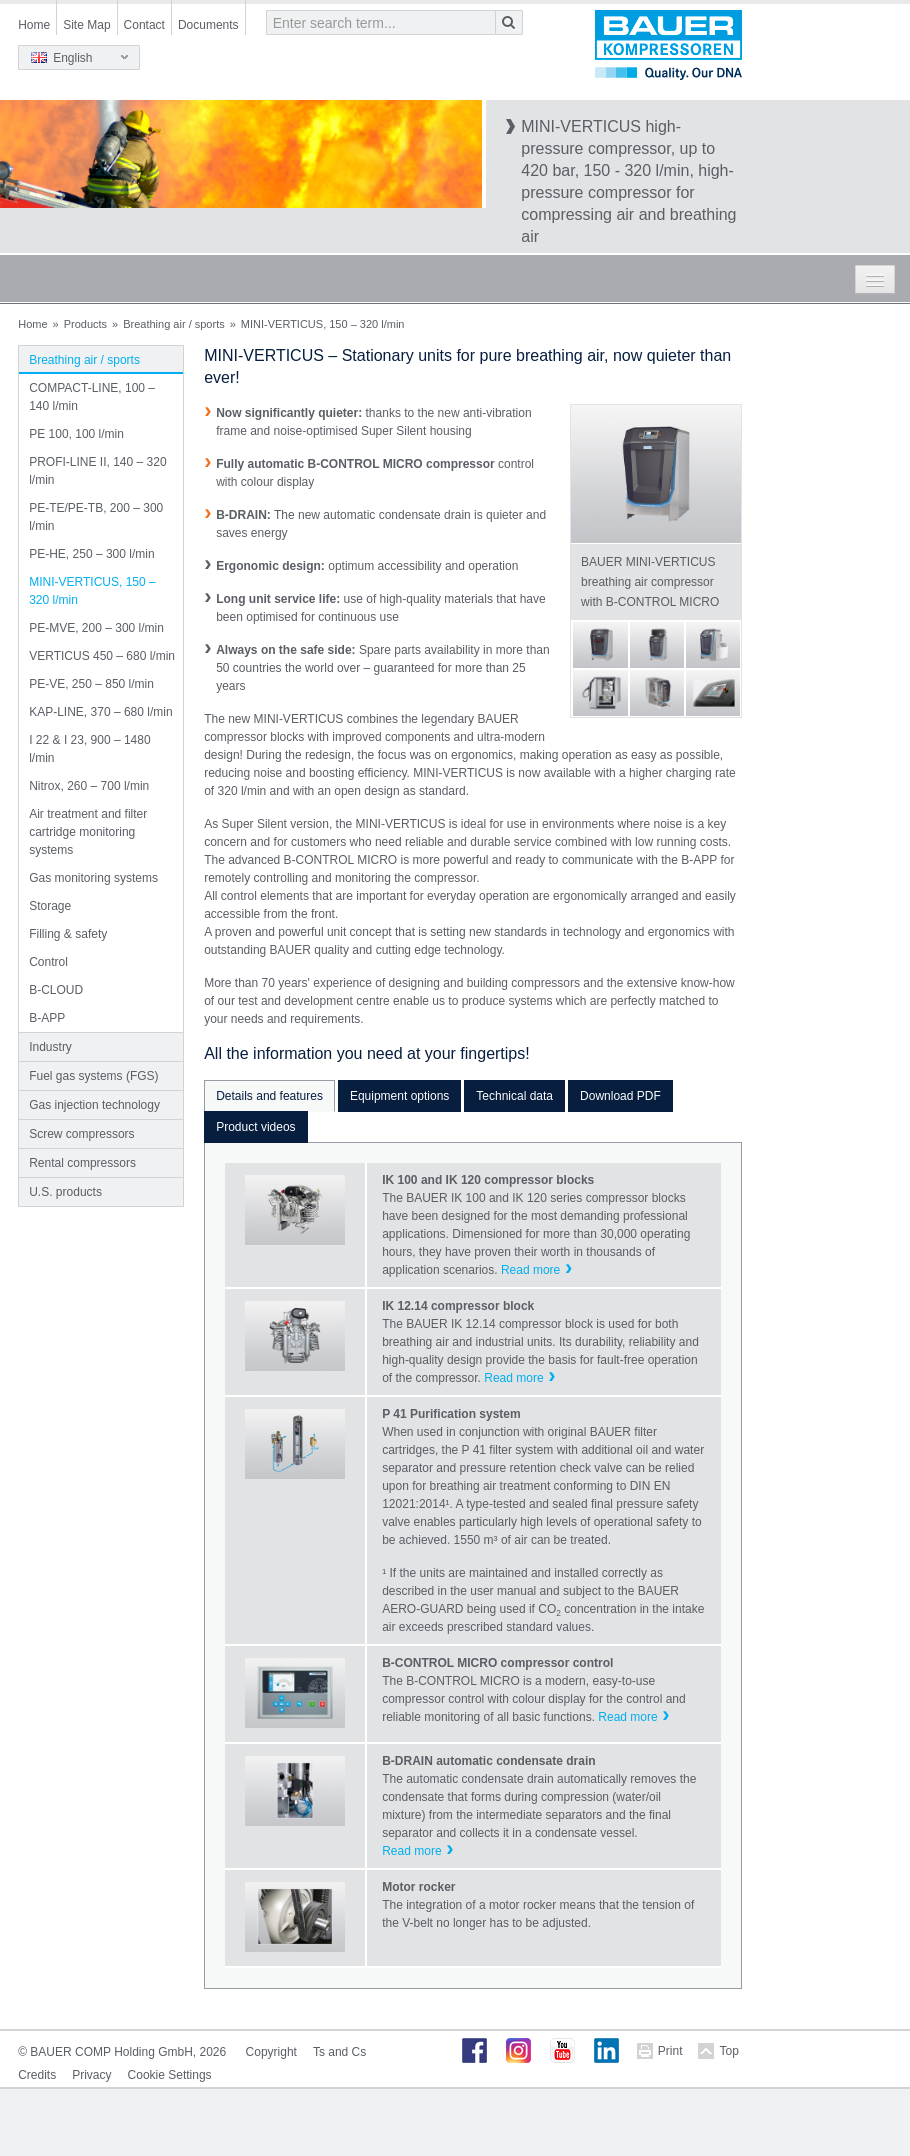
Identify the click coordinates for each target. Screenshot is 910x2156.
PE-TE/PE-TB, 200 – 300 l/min (96, 517)
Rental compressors (82, 1163)
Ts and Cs (339, 2052)
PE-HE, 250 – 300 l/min (91, 554)
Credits (37, 2075)
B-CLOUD (56, 990)
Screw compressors (81, 1134)
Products (85, 324)
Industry (50, 1047)
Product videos (255, 1127)
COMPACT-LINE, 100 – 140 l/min (92, 397)
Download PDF (620, 1096)
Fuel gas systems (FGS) (93, 1076)
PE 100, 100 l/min (76, 434)
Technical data (514, 1096)
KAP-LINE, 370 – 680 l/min (100, 712)
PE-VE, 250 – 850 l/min (91, 684)
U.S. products (65, 1192)
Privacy (91, 2075)
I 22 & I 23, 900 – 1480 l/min (89, 749)
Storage (50, 906)
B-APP (47, 1018)
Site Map (86, 25)
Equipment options (399, 1096)
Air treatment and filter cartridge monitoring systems (88, 832)
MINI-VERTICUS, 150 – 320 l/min (92, 591)
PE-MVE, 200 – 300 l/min (96, 628)
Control (48, 962)
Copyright (271, 2052)
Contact (144, 25)
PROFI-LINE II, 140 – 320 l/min (97, 471)
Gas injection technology (94, 1105)
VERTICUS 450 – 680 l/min (102, 656)
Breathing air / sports (174, 324)
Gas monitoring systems (93, 878)
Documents (208, 25)
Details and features (269, 1096)
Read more (530, 1270)
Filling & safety (68, 934)
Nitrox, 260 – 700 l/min (89, 786)
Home (34, 25)
